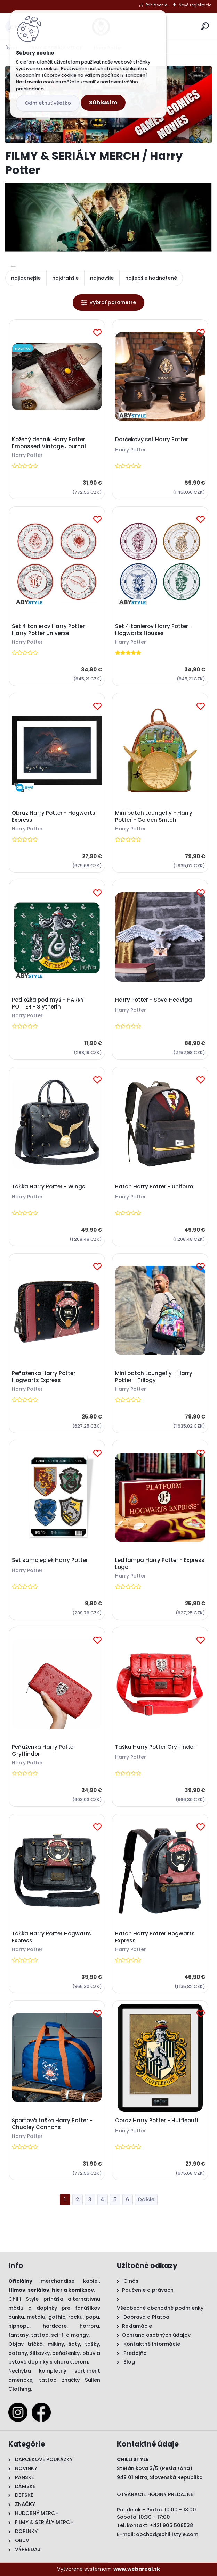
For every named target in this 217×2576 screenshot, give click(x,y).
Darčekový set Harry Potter (151, 439)
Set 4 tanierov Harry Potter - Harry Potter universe (50, 630)
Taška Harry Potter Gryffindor (155, 1746)
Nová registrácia (195, 5)
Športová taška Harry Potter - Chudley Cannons (52, 2124)
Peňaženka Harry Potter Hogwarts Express (43, 1377)
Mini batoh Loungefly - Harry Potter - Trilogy (153, 1377)
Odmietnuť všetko (48, 103)
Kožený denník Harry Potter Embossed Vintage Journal (49, 443)
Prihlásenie (156, 5)
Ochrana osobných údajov (156, 2335)
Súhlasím (103, 103)
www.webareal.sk (136, 2569)
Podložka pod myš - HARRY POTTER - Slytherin (48, 1003)
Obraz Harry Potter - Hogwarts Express (53, 816)
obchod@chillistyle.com (167, 2534)
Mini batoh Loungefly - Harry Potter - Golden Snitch (153, 816)
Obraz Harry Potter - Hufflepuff (157, 2120)
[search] (205, 26)
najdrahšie (65, 278)
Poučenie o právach (148, 2289)
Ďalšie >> (146, 2200)
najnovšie (102, 278)
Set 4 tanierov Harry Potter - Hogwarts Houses (153, 630)
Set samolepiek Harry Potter (50, 1560)
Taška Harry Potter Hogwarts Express (51, 1937)
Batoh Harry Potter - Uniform (154, 1186)
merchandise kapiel (70, 2280)
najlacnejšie (26, 278)
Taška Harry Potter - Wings (48, 1186)
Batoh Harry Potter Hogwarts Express (155, 1937)
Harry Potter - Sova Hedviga (153, 999)
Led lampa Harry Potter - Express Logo (159, 1564)
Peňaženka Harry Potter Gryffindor (43, 1750)
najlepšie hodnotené (151, 278)
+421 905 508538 (171, 2525)
